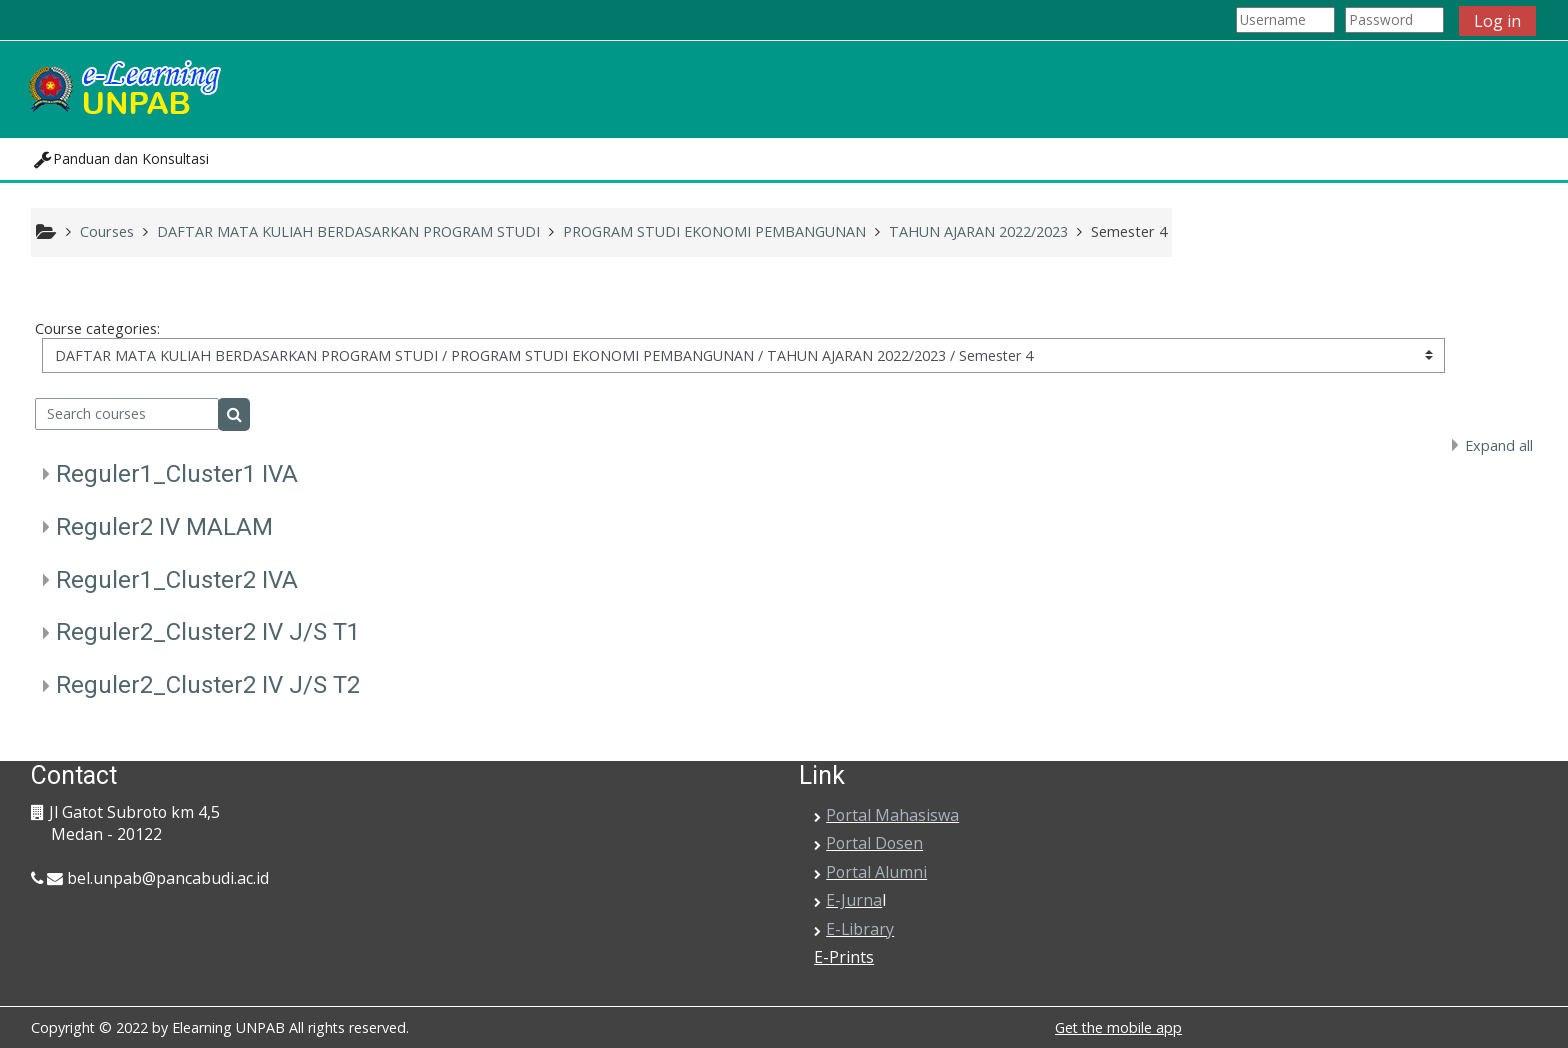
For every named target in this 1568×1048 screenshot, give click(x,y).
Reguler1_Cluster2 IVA (177, 580)
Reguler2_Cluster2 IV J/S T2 (208, 685)
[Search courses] (127, 414)
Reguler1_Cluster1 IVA (177, 474)
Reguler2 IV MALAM (164, 527)
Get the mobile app (1118, 1027)
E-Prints (844, 957)
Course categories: (97, 328)
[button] (121, 159)
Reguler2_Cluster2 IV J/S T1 (208, 632)
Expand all (1499, 445)
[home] (123, 87)
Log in (1497, 21)
